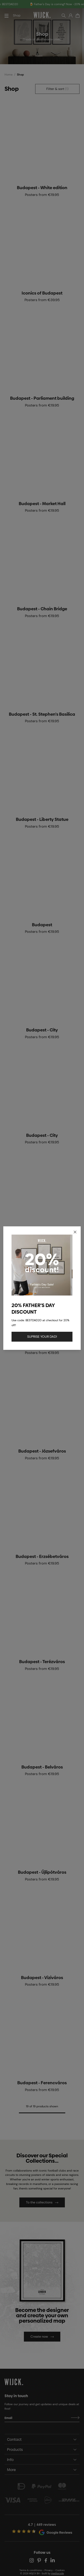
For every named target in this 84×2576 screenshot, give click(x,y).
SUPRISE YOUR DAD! (42, 1336)
